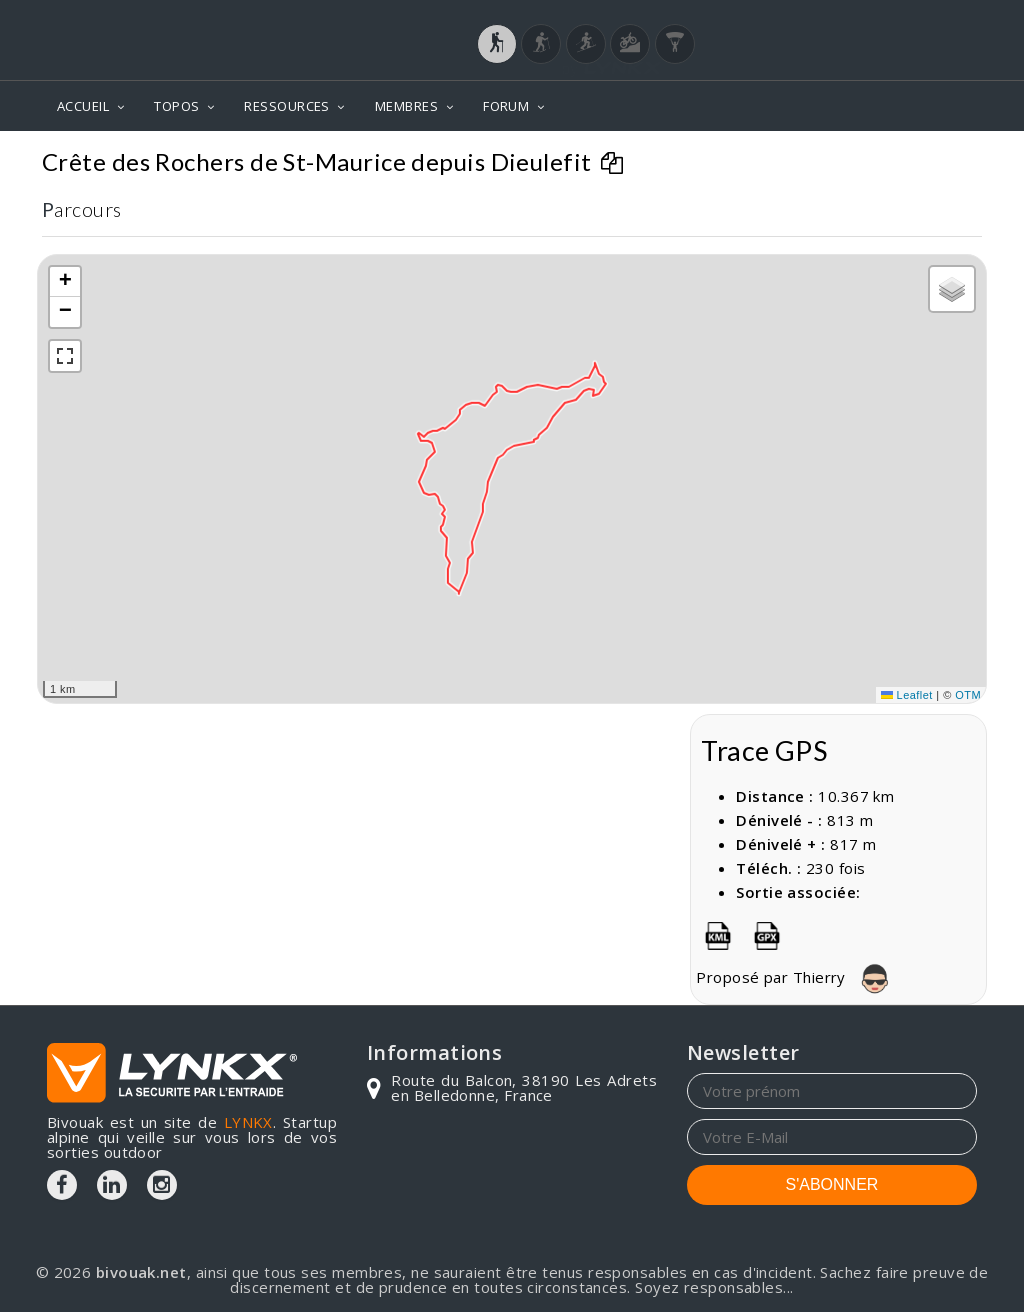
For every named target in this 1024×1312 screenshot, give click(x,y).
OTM (968, 695)
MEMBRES (406, 106)
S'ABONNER (832, 1184)
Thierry (847, 977)
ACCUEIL (83, 106)
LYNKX (248, 1122)
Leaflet (907, 695)
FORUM (506, 106)
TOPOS (176, 106)
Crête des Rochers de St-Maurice (840, 160)
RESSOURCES (287, 106)
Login (878, 19)
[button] (65, 282)
